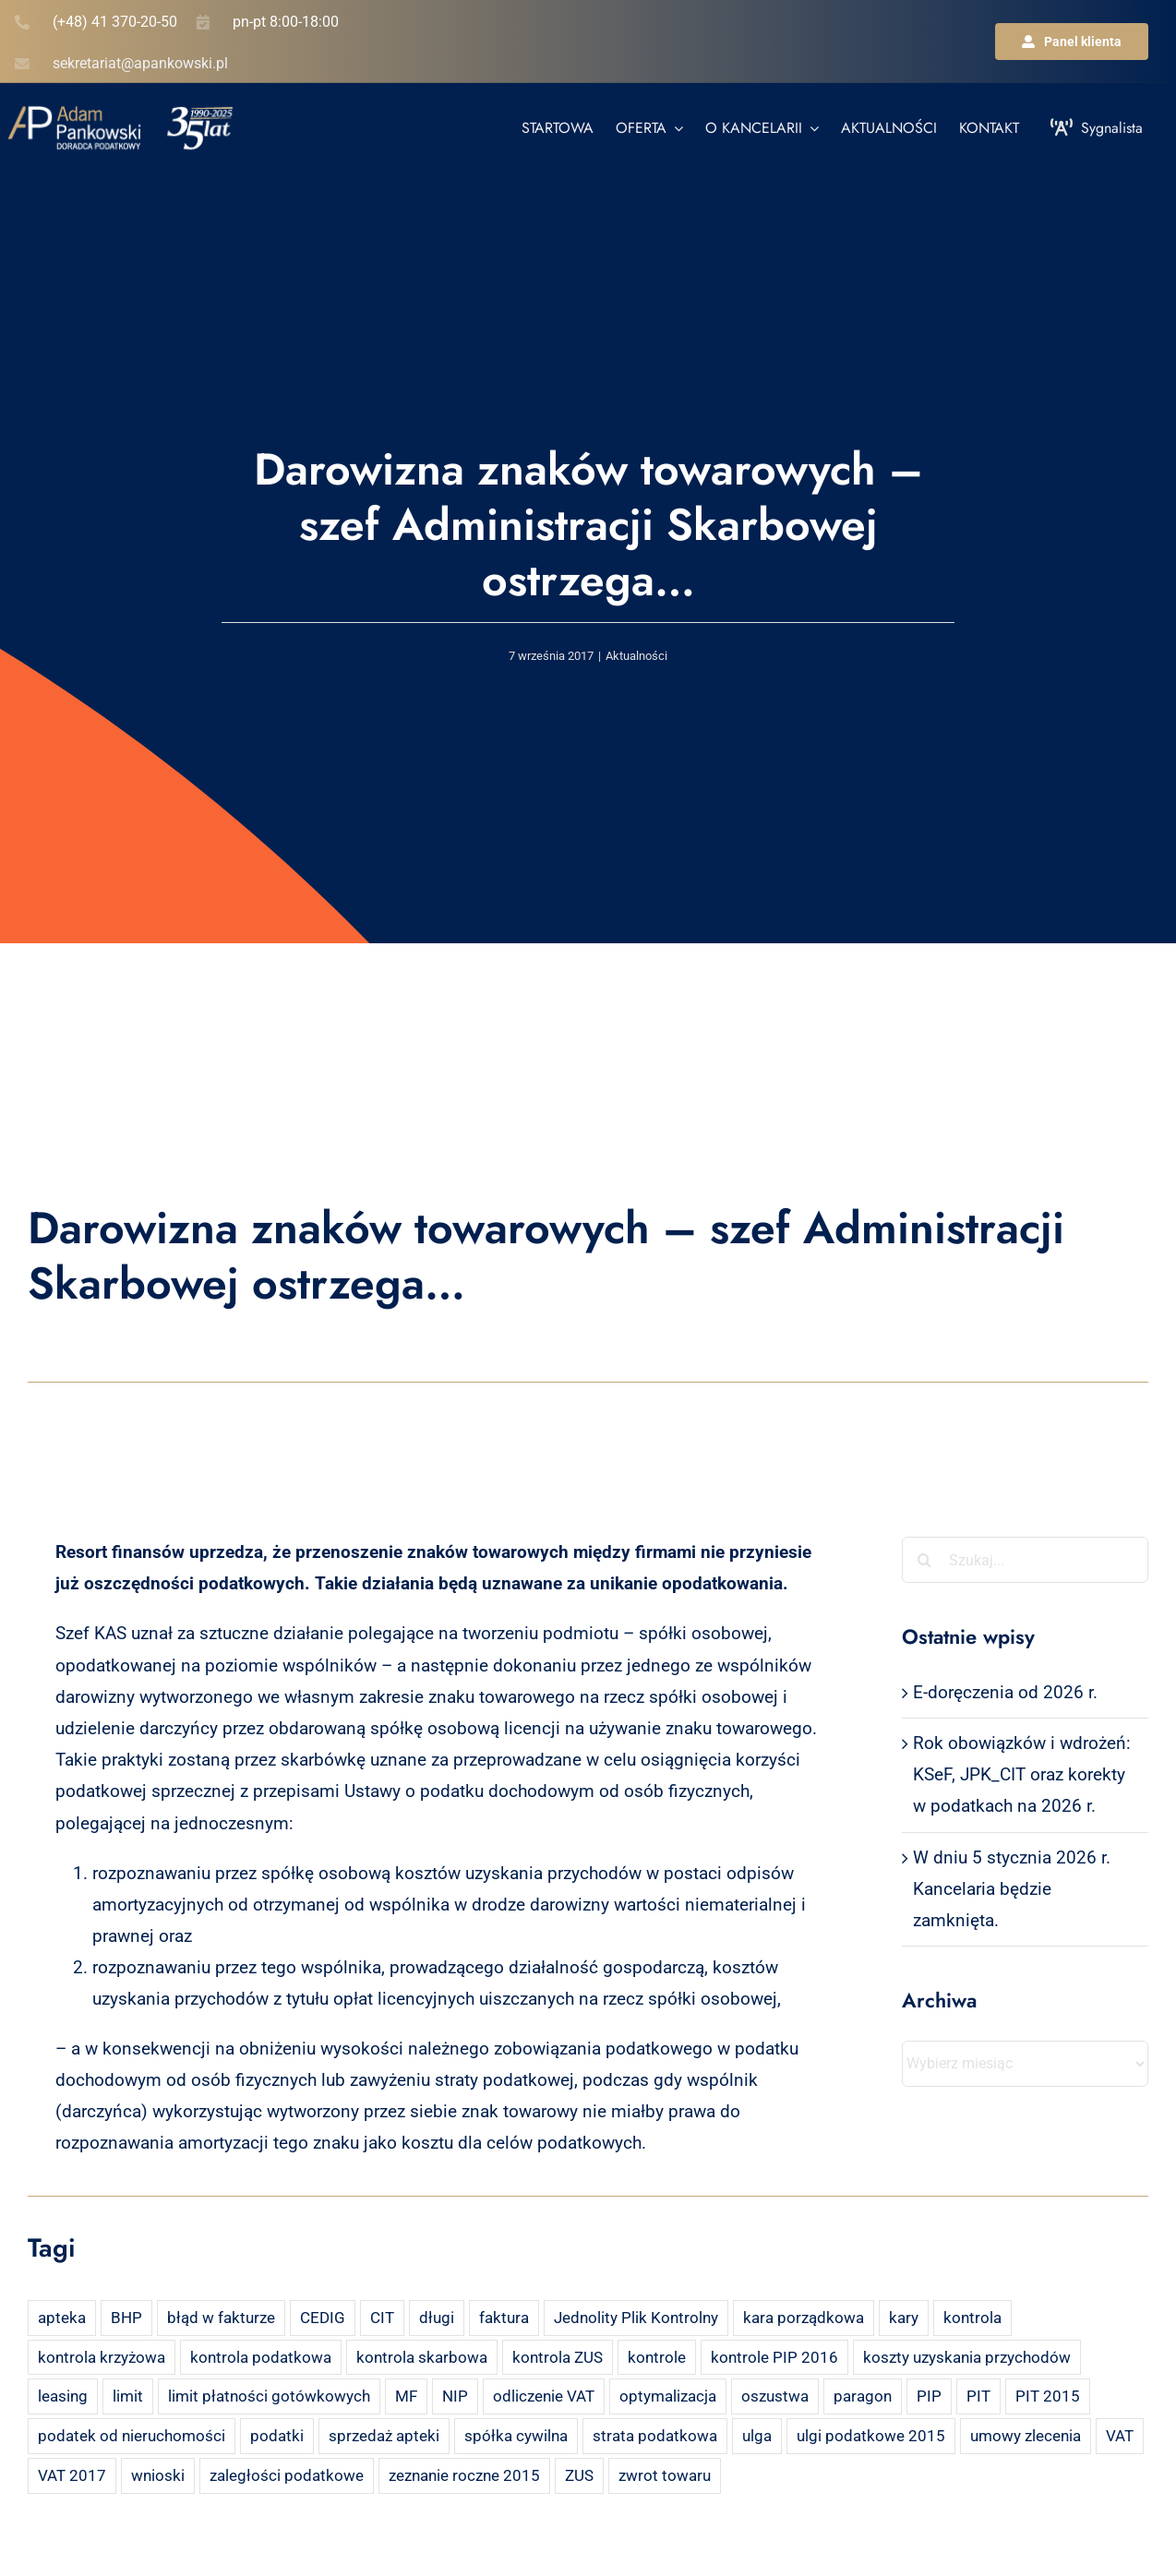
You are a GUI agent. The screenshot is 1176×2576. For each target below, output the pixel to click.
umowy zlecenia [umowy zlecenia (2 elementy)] (1025, 2435)
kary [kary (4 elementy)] (903, 2317)
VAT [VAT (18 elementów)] (1120, 2435)
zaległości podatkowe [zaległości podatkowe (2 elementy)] (287, 2475)
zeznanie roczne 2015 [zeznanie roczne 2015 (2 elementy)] (464, 2475)
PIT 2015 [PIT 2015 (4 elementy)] (1047, 2396)
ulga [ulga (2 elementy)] (757, 2435)
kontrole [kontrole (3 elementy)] (657, 2357)
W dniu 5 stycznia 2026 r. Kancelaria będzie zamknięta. (1011, 1889)
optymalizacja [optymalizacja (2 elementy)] (667, 2396)
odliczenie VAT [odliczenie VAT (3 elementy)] (543, 2396)
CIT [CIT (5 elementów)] (382, 2317)
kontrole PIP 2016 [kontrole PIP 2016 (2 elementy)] (774, 2357)
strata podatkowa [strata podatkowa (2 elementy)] (655, 2435)
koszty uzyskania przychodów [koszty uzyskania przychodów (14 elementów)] (967, 2357)
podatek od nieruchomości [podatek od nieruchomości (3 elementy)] (131, 2435)
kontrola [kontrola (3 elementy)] (972, 2317)
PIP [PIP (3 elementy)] (929, 2396)
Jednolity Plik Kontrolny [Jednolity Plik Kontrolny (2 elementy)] (636, 2317)
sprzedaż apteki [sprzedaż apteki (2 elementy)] (384, 2435)
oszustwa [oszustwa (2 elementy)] (775, 2396)
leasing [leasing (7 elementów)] (63, 2396)
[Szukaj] (925, 1560)
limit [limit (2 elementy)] (128, 2396)
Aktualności (636, 656)
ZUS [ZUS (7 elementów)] (579, 2475)
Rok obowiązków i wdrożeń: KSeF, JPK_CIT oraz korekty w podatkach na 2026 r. (1022, 1774)
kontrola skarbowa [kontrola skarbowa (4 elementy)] (421, 2357)
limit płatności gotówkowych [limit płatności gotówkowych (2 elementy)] (269, 2396)
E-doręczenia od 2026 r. (1005, 1692)
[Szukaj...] (1025, 1560)
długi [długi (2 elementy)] (436, 2317)
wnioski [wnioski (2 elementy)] (158, 2475)
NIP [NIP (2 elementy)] (455, 2396)
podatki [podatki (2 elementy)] (277, 2435)
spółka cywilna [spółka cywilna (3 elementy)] (516, 2435)
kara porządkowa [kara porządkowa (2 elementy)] (803, 2317)
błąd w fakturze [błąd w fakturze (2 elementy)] (221, 2317)
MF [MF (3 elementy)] (406, 2396)
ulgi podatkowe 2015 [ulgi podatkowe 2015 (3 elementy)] (871, 2435)
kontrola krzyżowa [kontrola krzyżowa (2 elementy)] (101, 2357)
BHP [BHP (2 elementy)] (126, 2317)
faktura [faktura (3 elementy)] (504, 2317)
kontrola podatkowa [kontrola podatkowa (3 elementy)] (260, 2357)
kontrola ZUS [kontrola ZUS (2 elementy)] (557, 2357)
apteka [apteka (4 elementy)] (62, 2317)
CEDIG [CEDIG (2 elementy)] (322, 2317)
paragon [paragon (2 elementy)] (863, 2396)
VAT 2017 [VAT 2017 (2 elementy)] (72, 2475)
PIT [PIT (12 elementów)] (978, 2396)
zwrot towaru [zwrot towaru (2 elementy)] (664, 2475)
